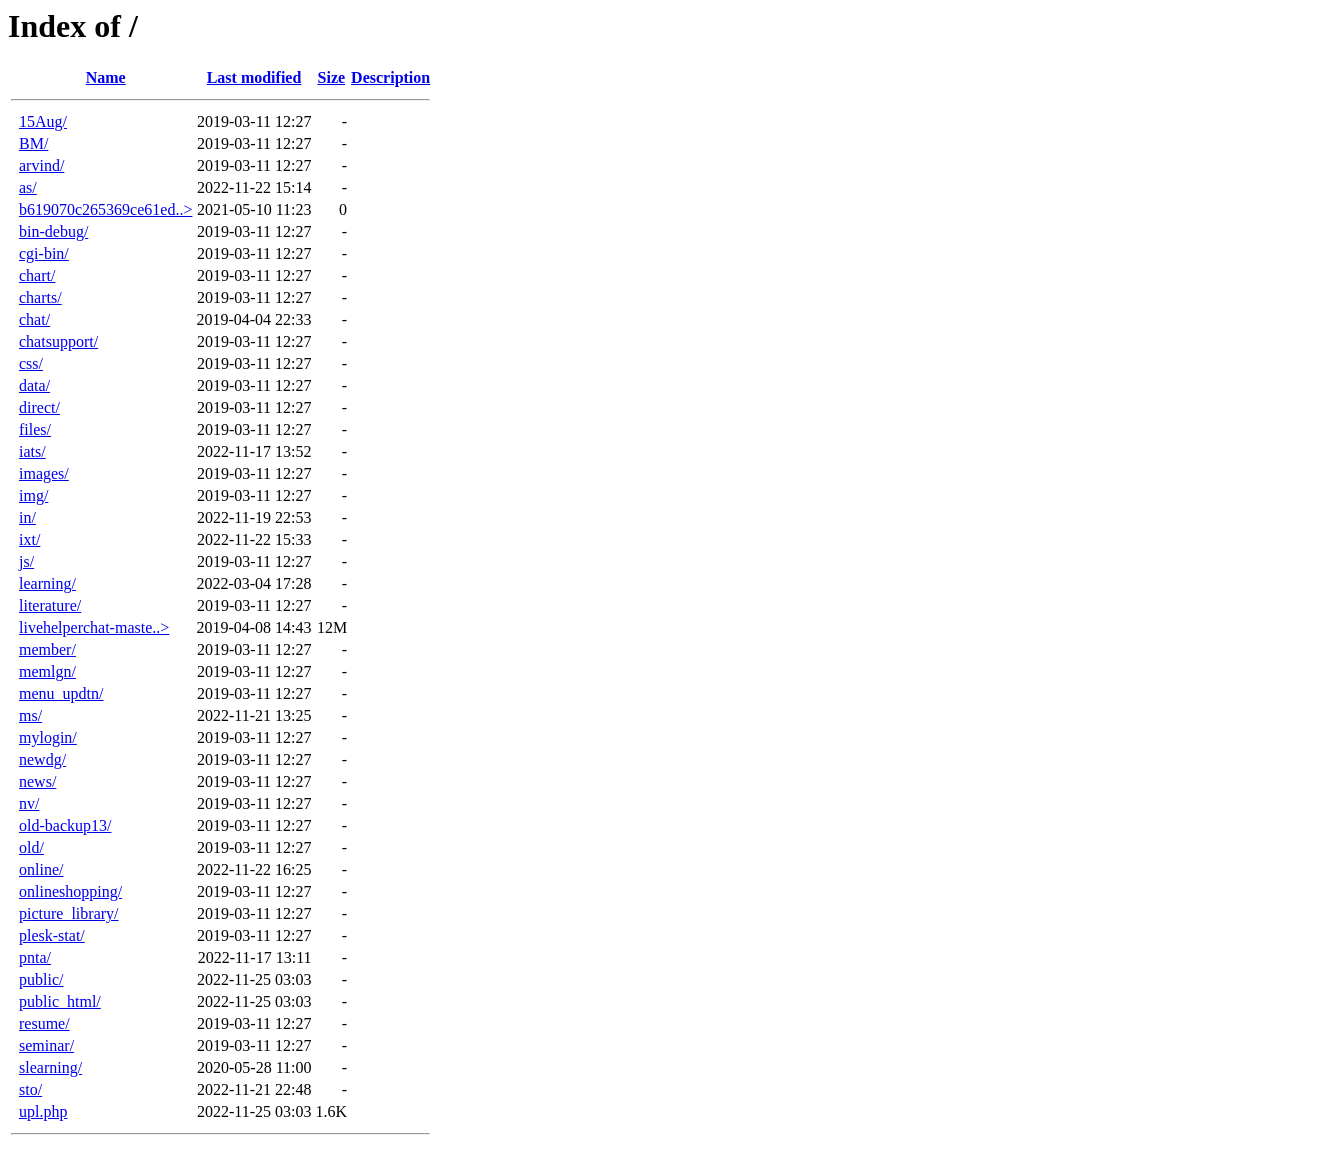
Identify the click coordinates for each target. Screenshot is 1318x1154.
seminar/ (46, 1045)
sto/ (30, 1089)
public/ (41, 979)
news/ (37, 781)
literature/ (50, 605)
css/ (31, 363)
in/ (27, 517)
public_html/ (60, 1001)
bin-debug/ (53, 231)
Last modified (254, 77)
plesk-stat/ (52, 935)
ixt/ (29, 539)
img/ (33, 495)
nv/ (29, 803)
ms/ (30, 715)
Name (106, 77)
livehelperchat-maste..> (94, 627)
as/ (28, 187)
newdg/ (42, 759)
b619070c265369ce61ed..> (105, 209)
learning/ (47, 583)
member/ (47, 649)
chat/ (34, 319)
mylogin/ (48, 737)
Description (390, 77)
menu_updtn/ (61, 693)
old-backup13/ (65, 825)
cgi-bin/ (44, 253)
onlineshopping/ (70, 891)
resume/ (44, 1023)
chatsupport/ (58, 341)
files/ (35, 429)
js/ (26, 561)
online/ (41, 869)
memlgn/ (47, 671)
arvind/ (41, 165)
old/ (31, 847)
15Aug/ (43, 121)
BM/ (33, 143)
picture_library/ (69, 913)
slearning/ (50, 1067)
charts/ (40, 297)
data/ (34, 385)
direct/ (39, 407)
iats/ (32, 451)
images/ (44, 473)
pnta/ (35, 957)
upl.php (43, 1111)
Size (332, 77)
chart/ (37, 275)
